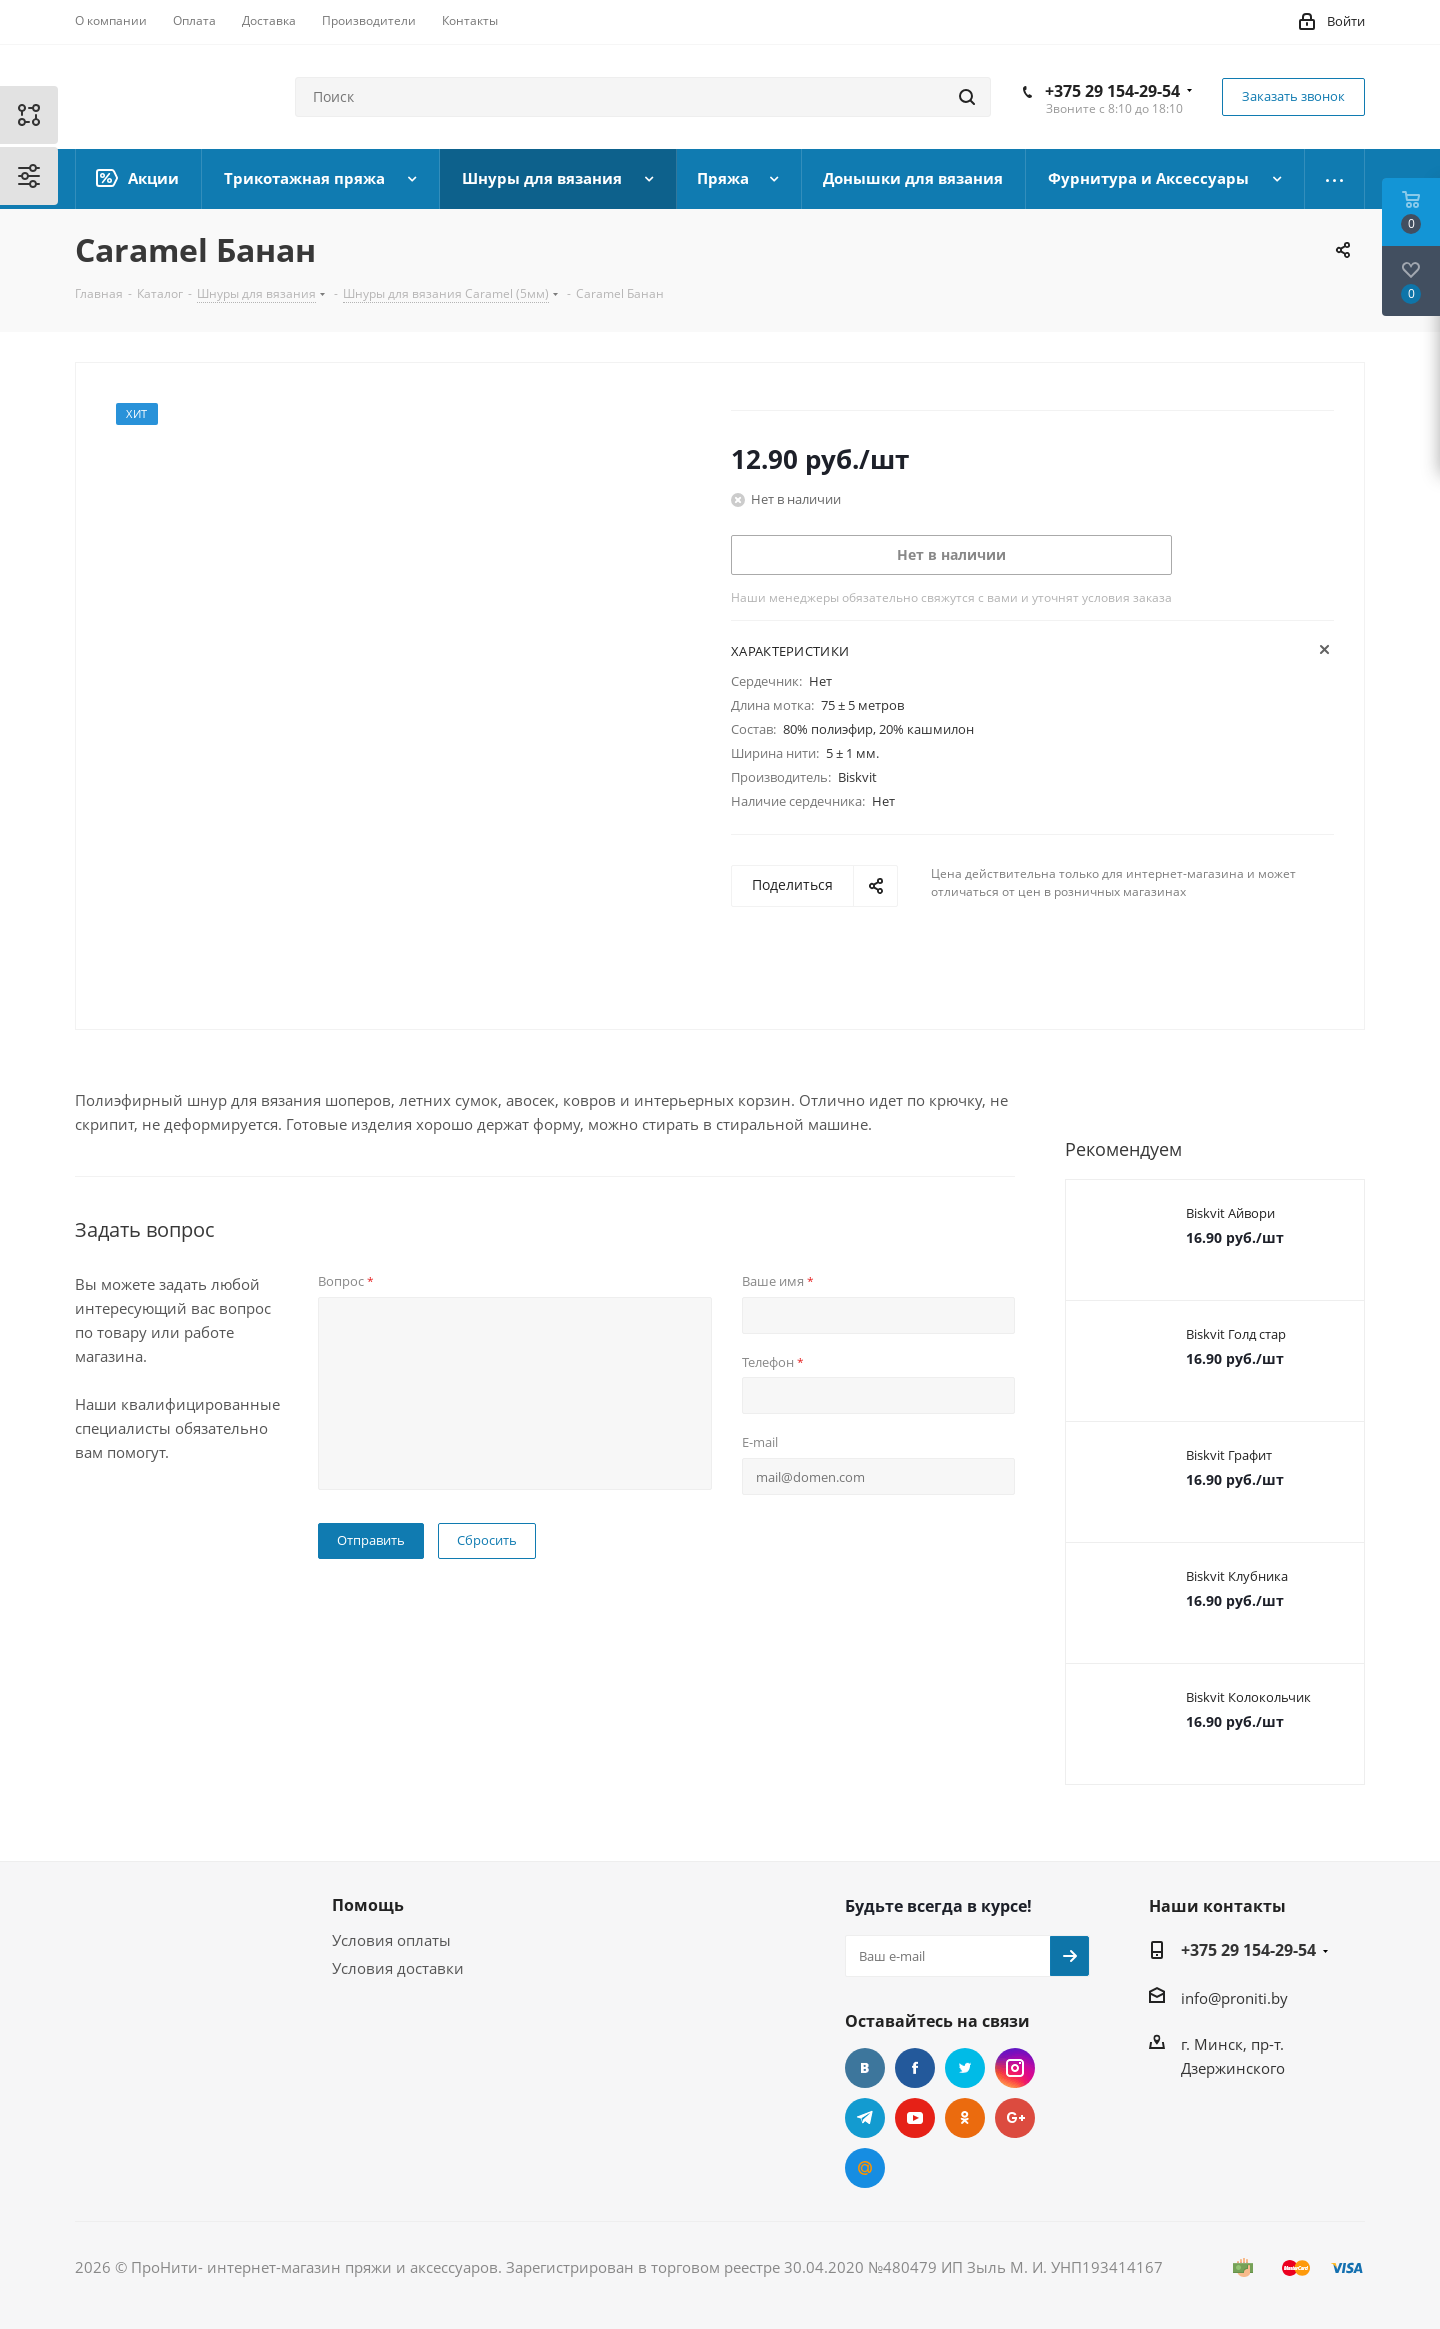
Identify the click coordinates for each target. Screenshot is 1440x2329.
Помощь (368, 1905)
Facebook (915, 2068)
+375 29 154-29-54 (1112, 91)
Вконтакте (865, 2068)
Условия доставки (398, 1968)
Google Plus (1015, 2118)
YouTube (915, 2118)
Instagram (1015, 2068)
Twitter (965, 2068)
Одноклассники (965, 2118)
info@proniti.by (1234, 1998)
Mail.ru (865, 2168)
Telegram (865, 2118)
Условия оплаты (391, 1940)
